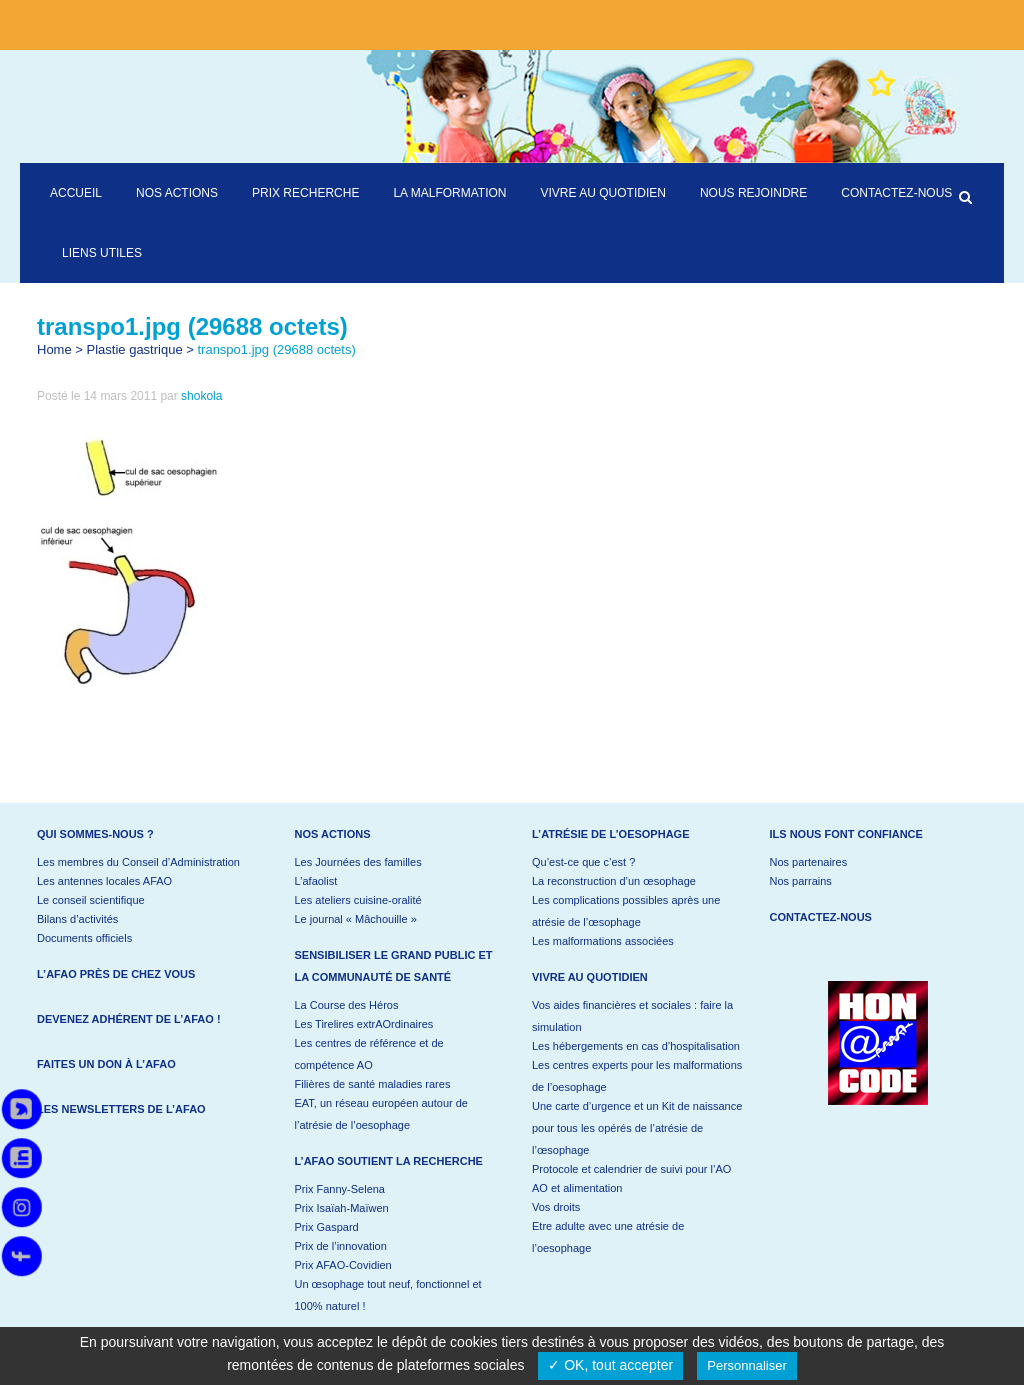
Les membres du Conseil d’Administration (138, 862)
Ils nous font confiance (846, 834)
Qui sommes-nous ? (95, 834)
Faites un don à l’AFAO (106, 1064)
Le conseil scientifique (91, 900)
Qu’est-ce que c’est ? (583, 862)
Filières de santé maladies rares (373, 1084)
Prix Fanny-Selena (340, 1189)
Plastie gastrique (135, 349)
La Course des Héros (347, 1005)
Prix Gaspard (327, 1227)
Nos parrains (801, 881)
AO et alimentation (577, 1188)
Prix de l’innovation (341, 1246)
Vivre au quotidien (590, 977)
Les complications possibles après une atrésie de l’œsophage (626, 911)
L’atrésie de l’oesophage (611, 834)
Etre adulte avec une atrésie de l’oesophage (608, 1237)
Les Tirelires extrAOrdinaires (364, 1024)
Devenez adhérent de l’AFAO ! (129, 1019)
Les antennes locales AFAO (104, 881)
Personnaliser (747, 1365)
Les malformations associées (603, 941)
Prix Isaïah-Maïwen (342, 1208)
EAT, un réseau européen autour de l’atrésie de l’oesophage (381, 1114)
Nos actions (333, 834)
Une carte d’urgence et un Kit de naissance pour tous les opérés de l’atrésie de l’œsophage (637, 1128)
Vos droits (556, 1207)
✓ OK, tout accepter (610, 1365)
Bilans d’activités (77, 919)
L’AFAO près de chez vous (116, 974)
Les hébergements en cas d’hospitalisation (636, 1046)
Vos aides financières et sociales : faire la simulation (632, 1016)
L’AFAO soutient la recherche (389, 1161)
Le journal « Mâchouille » (356, 919)
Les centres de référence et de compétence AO (369, 1054)
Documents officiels (84, 938)
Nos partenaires (809, 862)
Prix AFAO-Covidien (343, 1265)
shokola (201, 396)
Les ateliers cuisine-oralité (358, 900)
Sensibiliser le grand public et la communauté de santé (394, 966)
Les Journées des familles (358, 862)
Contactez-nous (821, 917)
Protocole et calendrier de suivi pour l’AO (631, 1169)
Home (54, 349)
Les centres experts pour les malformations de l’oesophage (637, 1076)
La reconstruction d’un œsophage (614, 881)
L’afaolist (316, 881)
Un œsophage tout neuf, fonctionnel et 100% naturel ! (388, 1295)
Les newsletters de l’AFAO (121, 1109)
